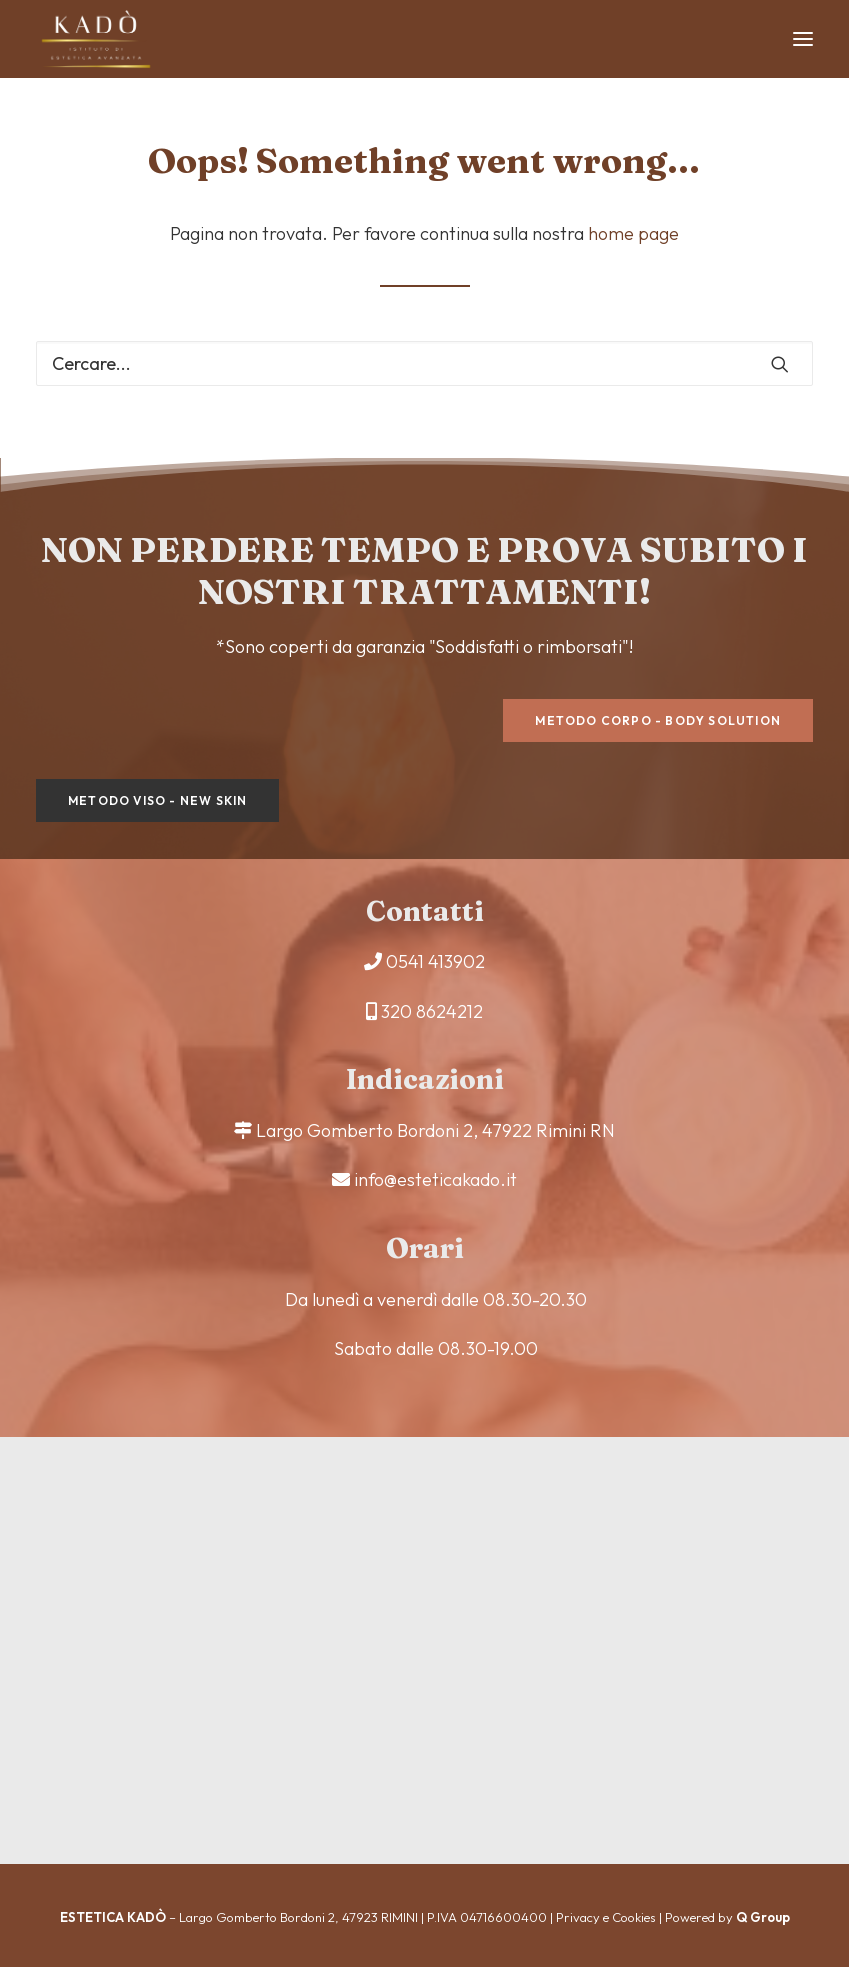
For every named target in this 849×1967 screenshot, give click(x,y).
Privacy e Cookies (606, 1917)
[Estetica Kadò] (96, 39)
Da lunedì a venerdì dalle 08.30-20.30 (436, 1299)
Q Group (763, 1917)
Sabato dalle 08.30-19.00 (436, 1348)
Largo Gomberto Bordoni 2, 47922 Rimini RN (435, 1130)
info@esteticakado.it (435, 1179)
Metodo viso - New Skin (157, 800)
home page (633, 233)
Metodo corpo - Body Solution (658, 720)
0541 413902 (435, 961)
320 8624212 (432, 1011)
